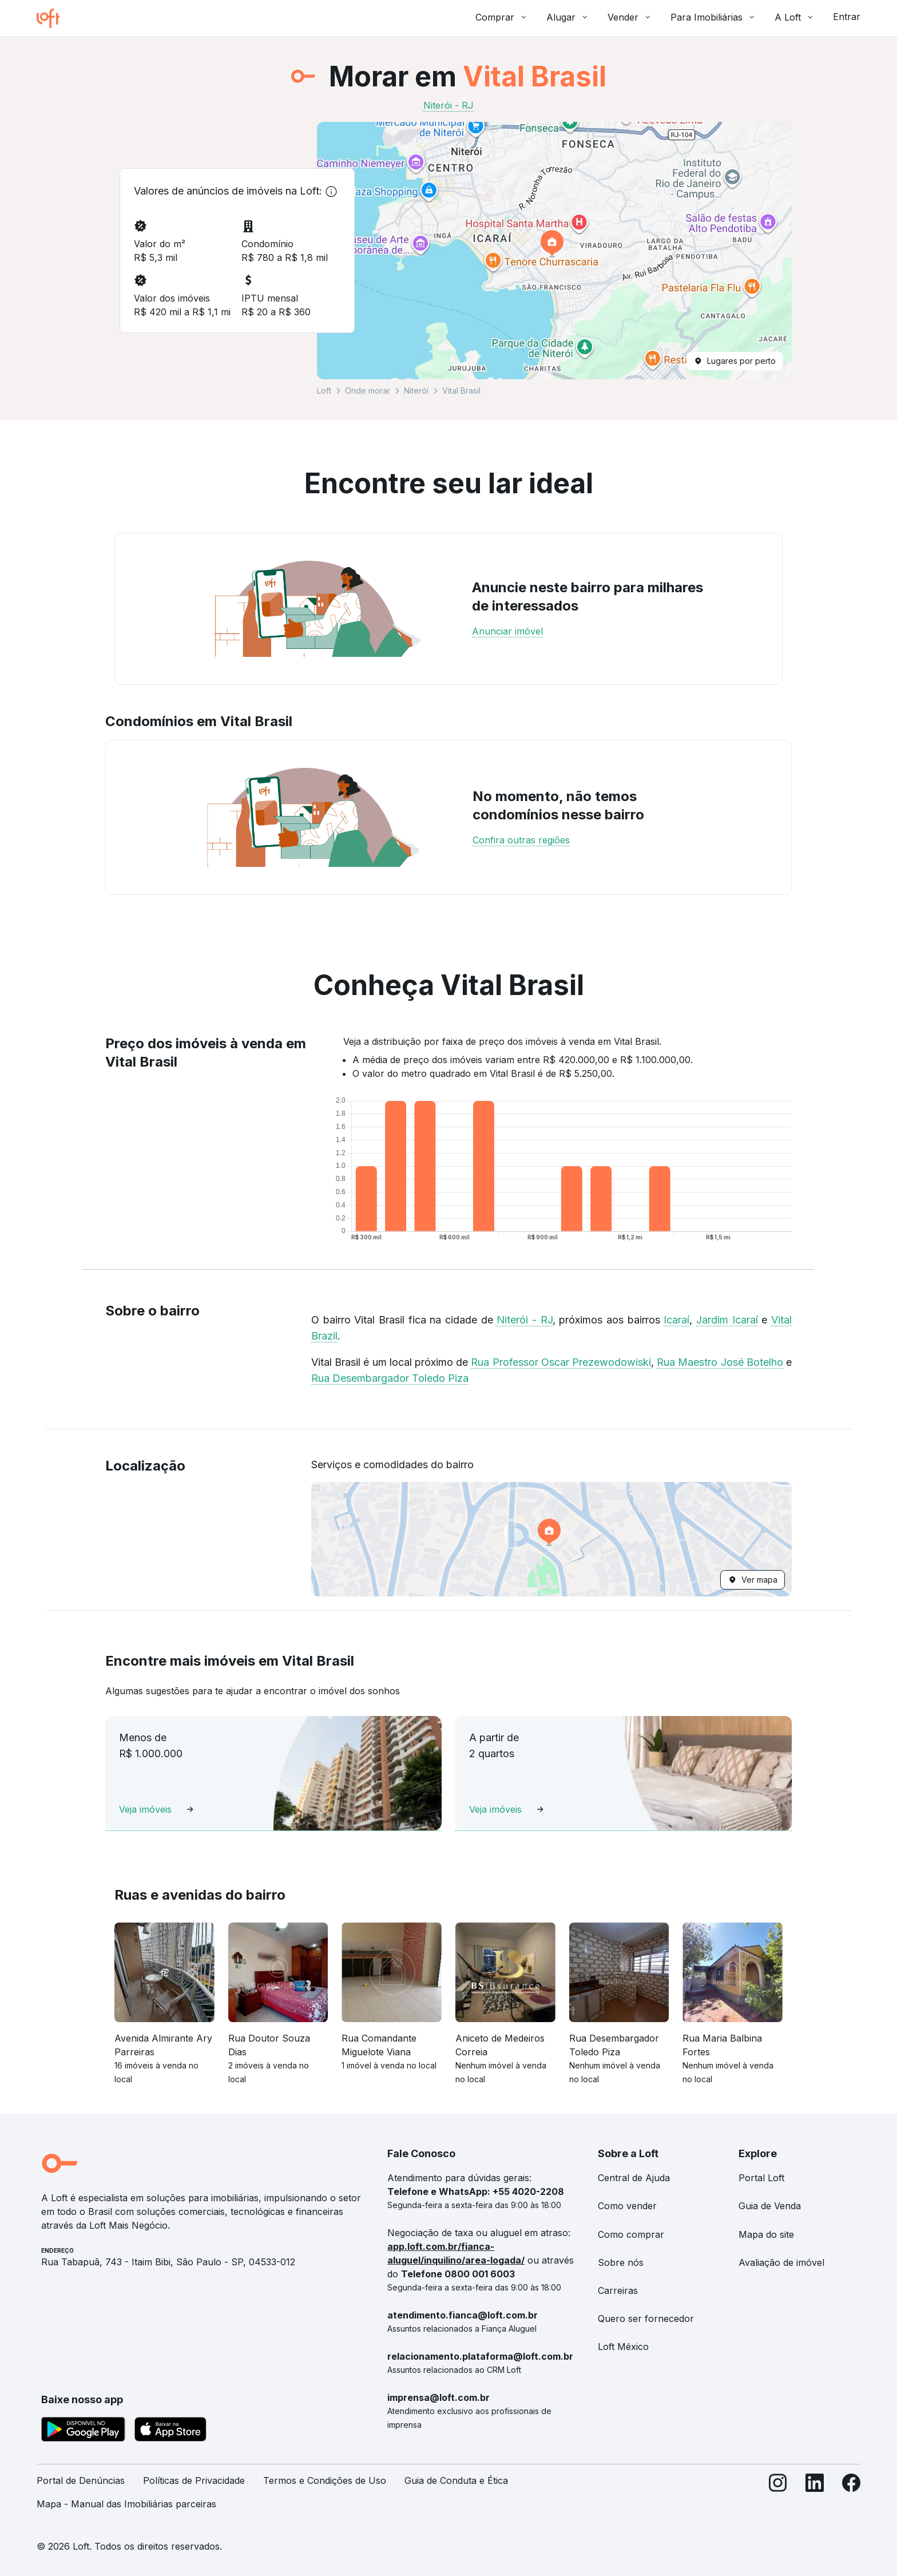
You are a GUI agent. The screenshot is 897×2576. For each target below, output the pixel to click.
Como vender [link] (627, 2206)
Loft (324, 390)
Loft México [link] (623, 2346)
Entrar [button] (846, 16)
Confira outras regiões (521, 840)
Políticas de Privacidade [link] (194, 2480)
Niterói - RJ (524, 1320)
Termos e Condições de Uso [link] (324, 2480)
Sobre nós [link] (621, 2262)
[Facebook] (851, 2497)
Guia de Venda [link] (770, 2206)
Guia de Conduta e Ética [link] (456, 2480)
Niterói (416, 390)
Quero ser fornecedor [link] (646, 2318)
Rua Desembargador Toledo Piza (390, 1378)
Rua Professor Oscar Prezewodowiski (561, 1362)
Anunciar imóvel (507, 631)
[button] (554, 250)
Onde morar (367, 390)
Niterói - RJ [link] (448, 105)
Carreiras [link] (618, 2290)
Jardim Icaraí (727, 1320)
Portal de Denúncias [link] (81, 2480)
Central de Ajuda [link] (634, 2177)
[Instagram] (778, 2497)
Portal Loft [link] (761, 2177)
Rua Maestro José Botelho (720, 1362)
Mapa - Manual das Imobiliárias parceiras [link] (126, 2504)
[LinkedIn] (814, 2497)
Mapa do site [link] (766, 2234)
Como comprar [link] (631, 2234)
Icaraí (676, 1320)
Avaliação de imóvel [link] (781, 2262)
